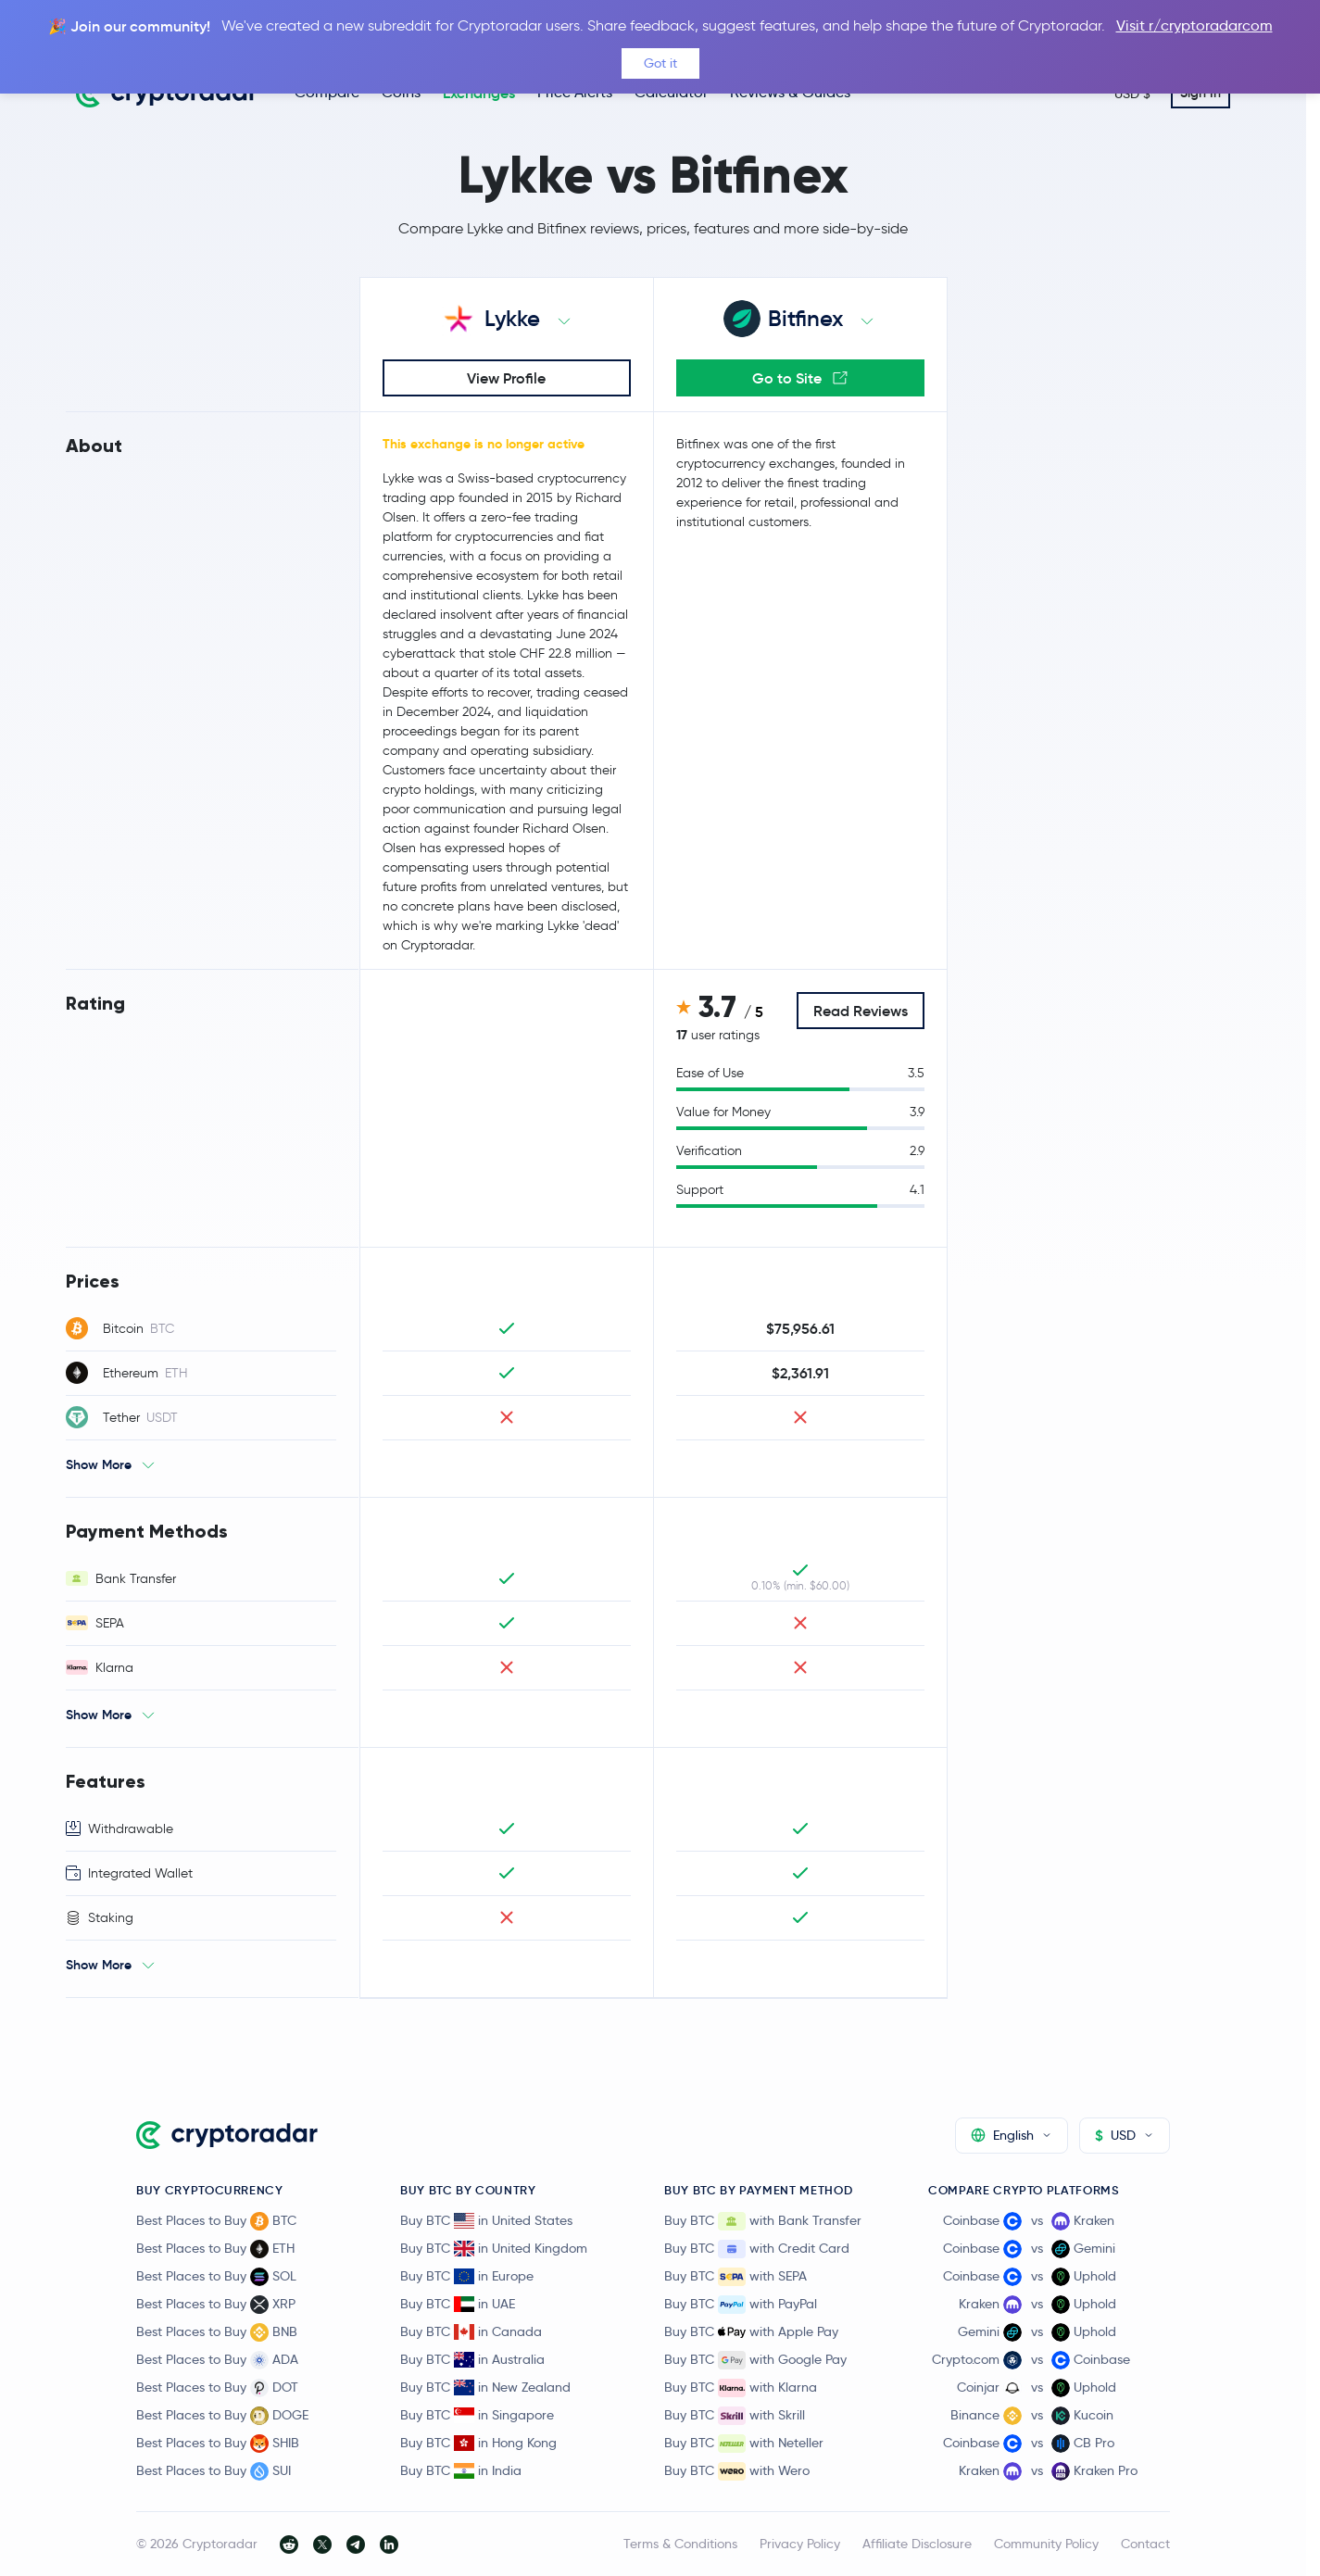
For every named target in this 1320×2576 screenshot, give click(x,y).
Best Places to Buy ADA (217, 2360)
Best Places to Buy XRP (215, 2304)
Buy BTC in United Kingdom (493, 2248)
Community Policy (1046, 2543)
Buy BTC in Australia (472, 2359)
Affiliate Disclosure (917, 2543)
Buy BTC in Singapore (477, 2414)
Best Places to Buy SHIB (217, 2443)
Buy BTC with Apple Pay (751, 2332)
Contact (1145, 2543)
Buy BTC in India (461, 2470)
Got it (660, 63)
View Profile (506, 378)
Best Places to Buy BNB (216, 2332)
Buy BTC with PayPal (740, 2304)
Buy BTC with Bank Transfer (762, 2221)
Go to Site (800, 378)
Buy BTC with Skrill (734, 2415)
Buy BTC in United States (486, 2220)
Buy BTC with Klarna (740, 2388)
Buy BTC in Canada (471, 2331)
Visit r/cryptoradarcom (1194, 25)
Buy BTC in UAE (457, 2303)
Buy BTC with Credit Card (756, 2249)
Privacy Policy (800, 2543)
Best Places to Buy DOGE (222, 2415)
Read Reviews (860, 1010)
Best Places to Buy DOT (217, 2388)
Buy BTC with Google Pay (755, 2360)
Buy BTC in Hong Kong (478, 2442)
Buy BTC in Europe (467, 2276)
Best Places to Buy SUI (213, 2471)
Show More (99, 1464)
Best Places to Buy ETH (215, 2249)
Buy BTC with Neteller (743, 2443)
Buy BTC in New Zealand (485, 2387)
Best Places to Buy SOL (216, 2277)
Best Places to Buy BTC (216, 2221)
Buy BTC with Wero (737, 2471)
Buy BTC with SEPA (735, 2277)
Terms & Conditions (680, 2543)
